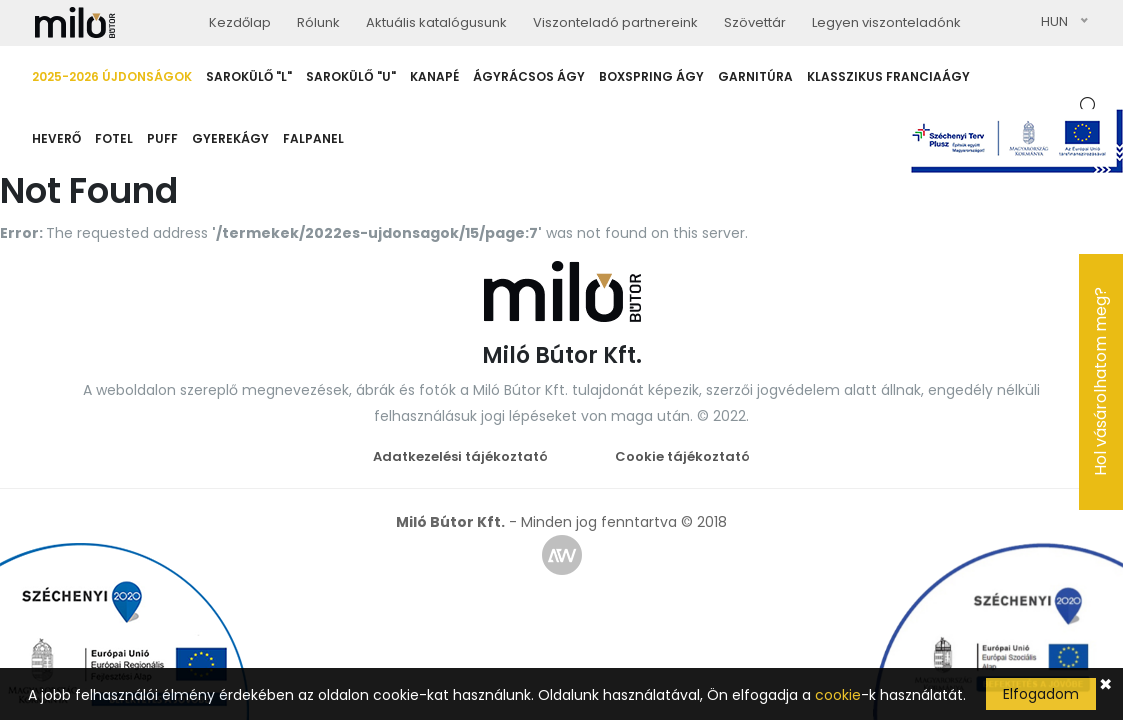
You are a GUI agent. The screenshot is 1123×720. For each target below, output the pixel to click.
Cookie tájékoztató (682, 456)
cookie (838, 695)
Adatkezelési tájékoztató (460, 456)
